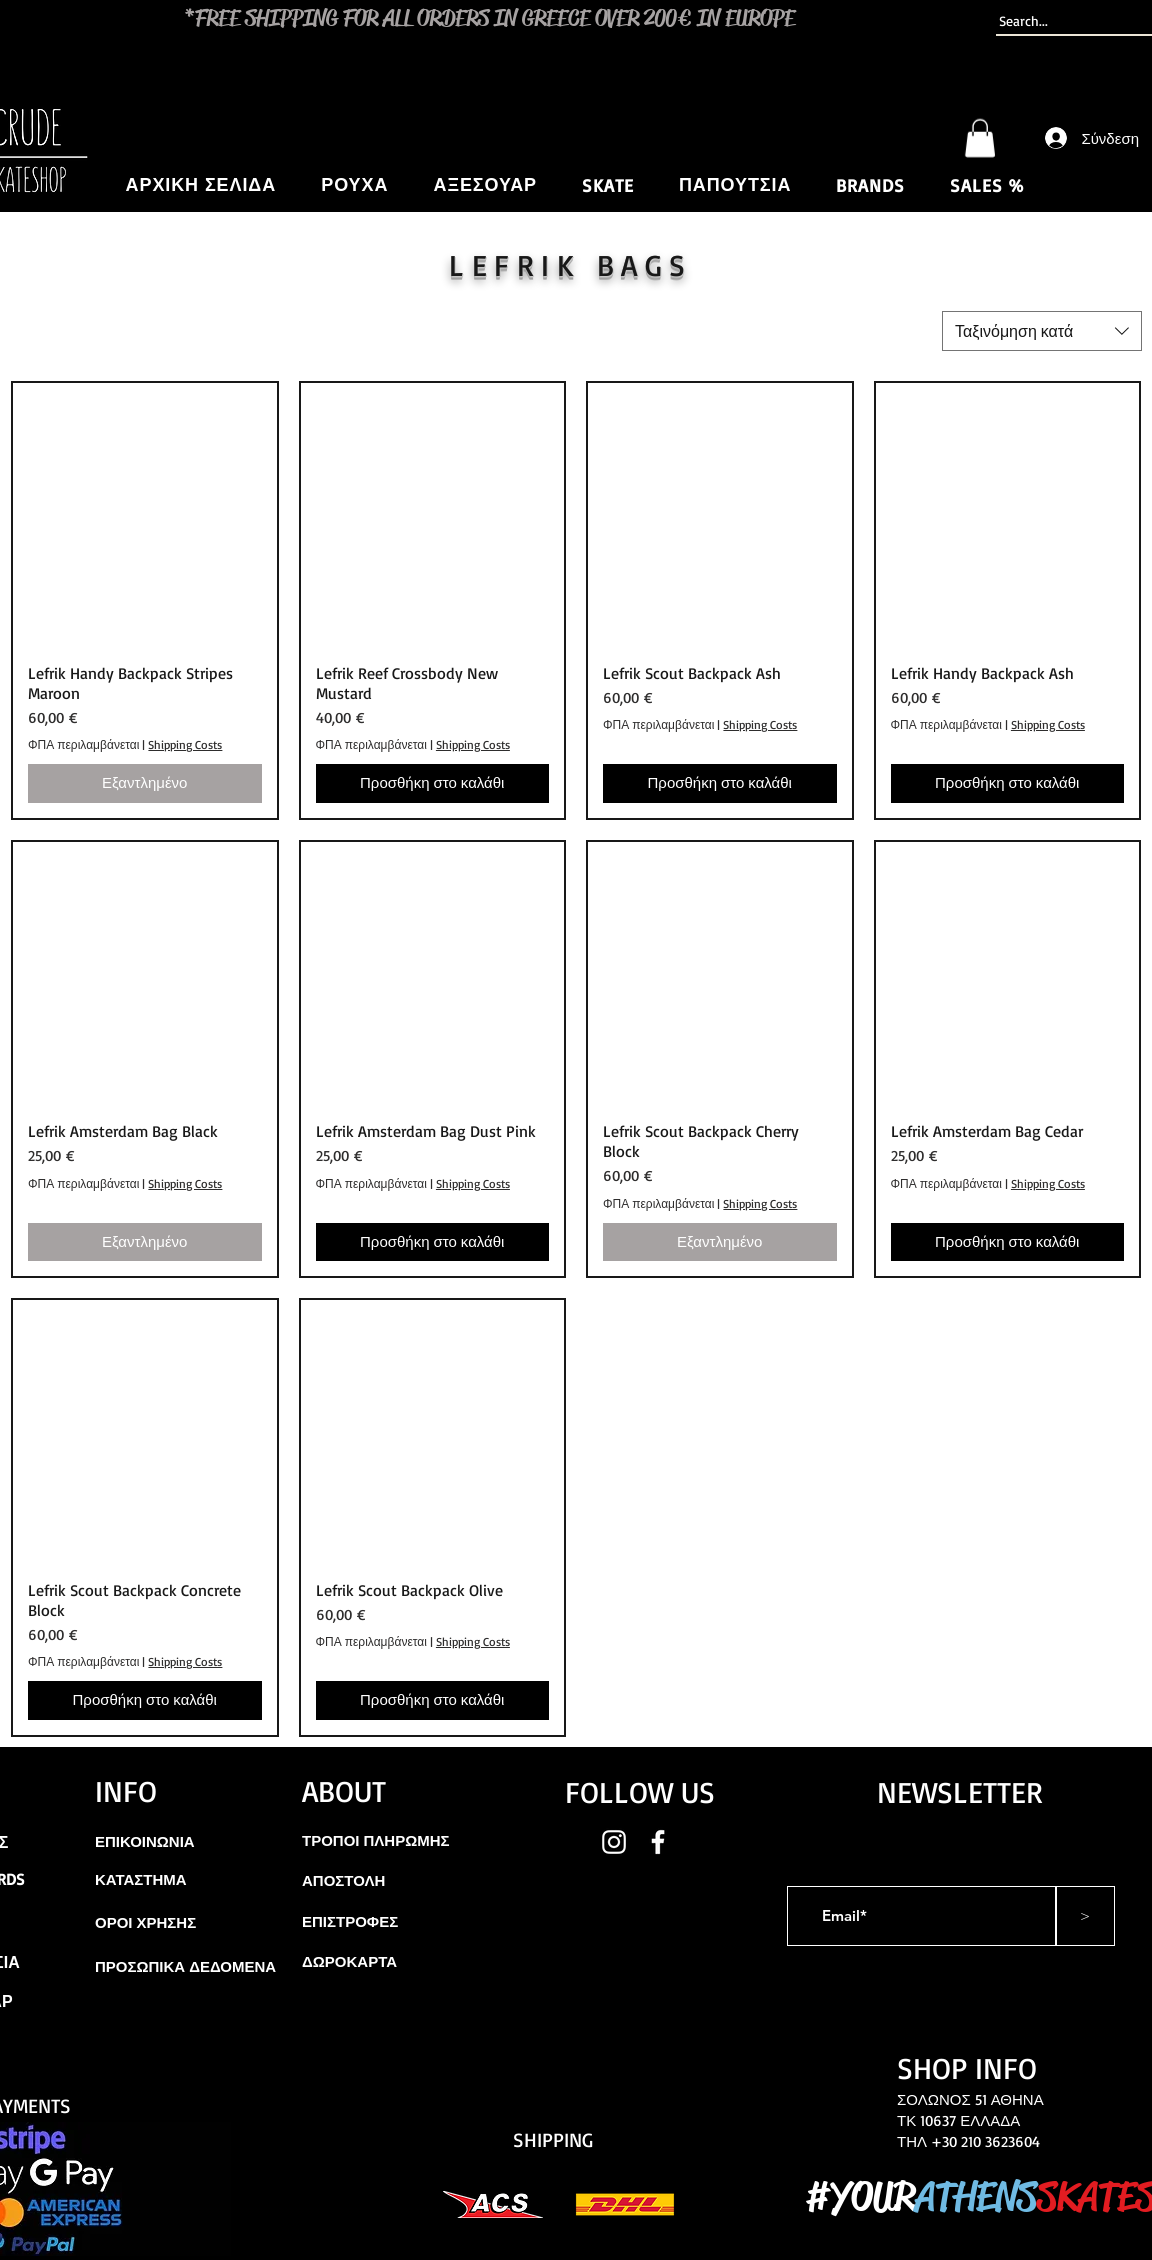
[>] (1085, 1916)
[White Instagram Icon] (614, 1842)
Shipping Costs (185, 744)
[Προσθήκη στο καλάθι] (433, 783)
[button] (980, 138)
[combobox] (1042, 331)
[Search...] (1066, 21)
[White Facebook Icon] (658, 1842)
